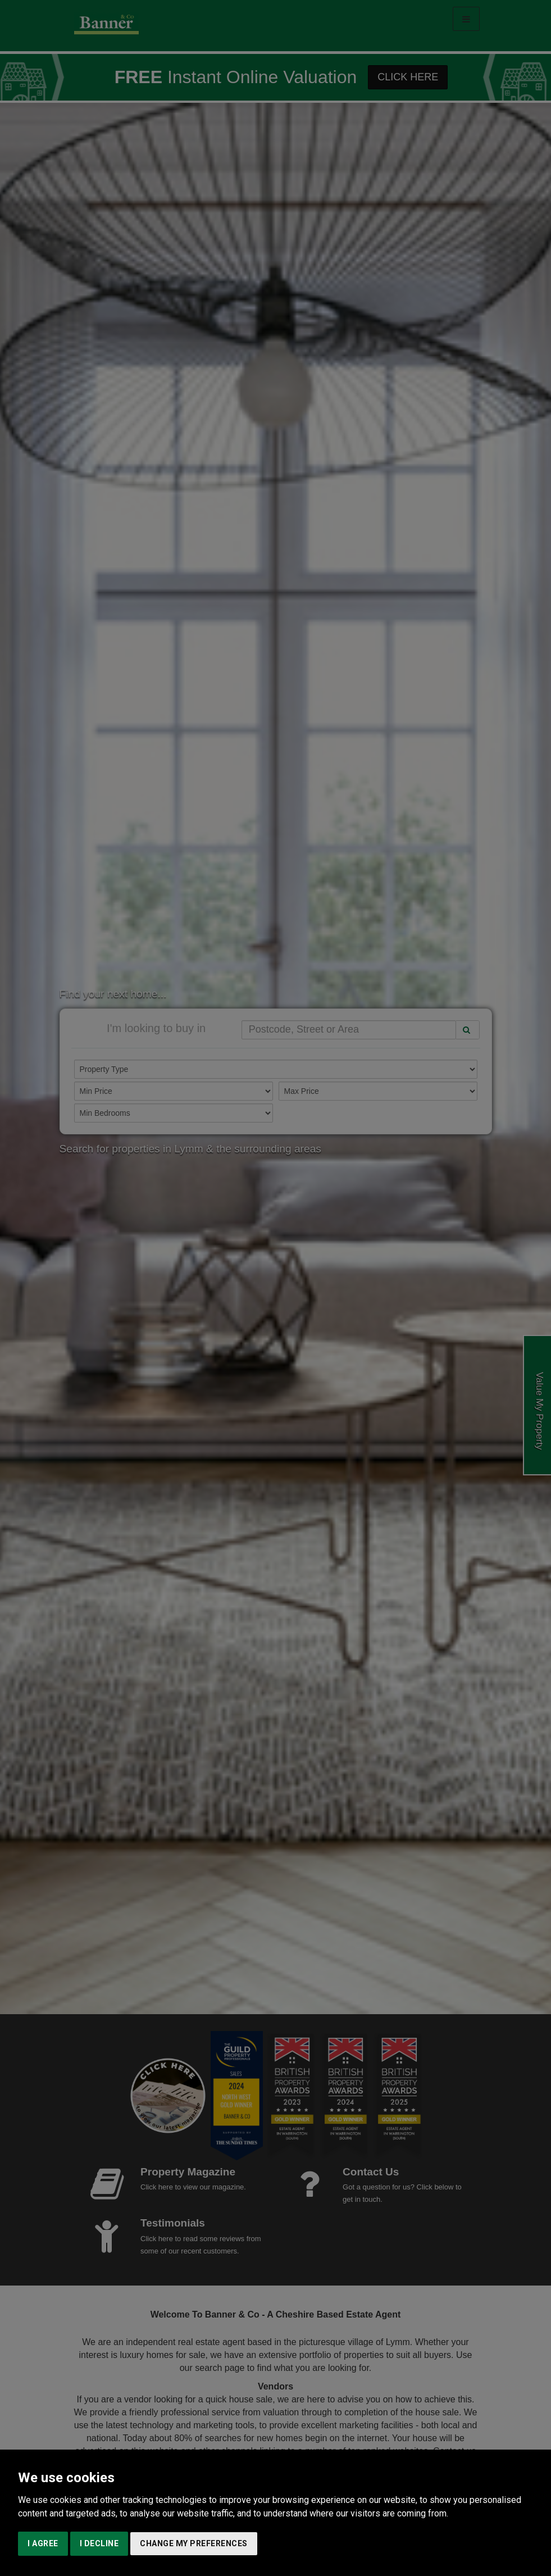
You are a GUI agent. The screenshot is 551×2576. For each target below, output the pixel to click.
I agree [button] (43, 2543)
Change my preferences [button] (194, 2543)
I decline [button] (99, 2543)
